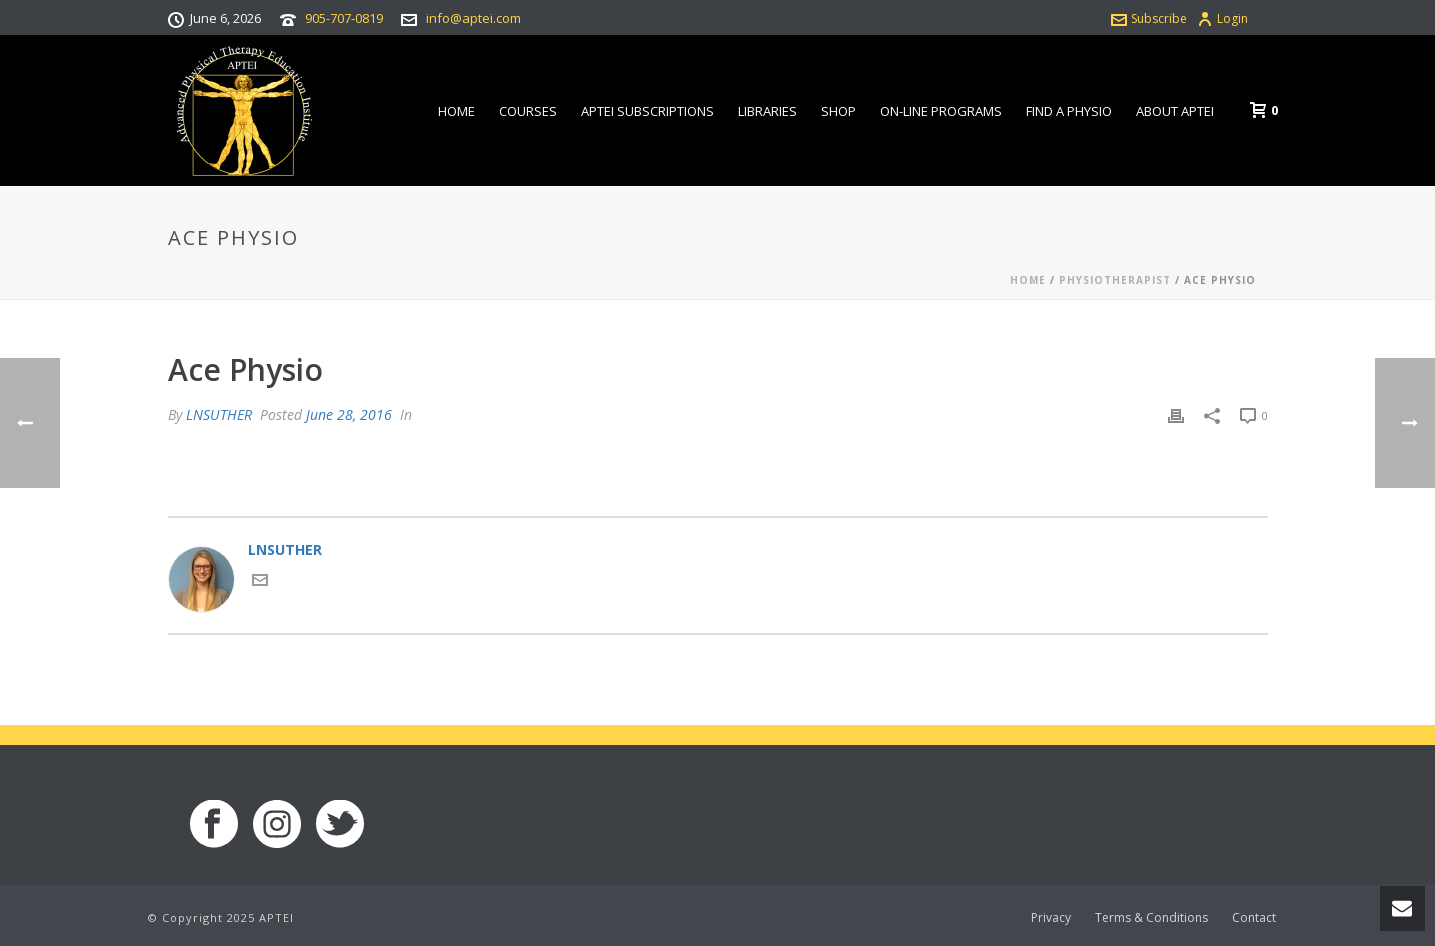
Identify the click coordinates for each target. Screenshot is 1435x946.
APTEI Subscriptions (647, 111)
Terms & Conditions (1151, 918)
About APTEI (1175, 111)
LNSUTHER (219, 414)
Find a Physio (1069, 111)
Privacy (1051, 918)
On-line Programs (941, 111)
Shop (838, 111)
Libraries (767, 111)
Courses (528, 111)
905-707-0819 (344, 18)
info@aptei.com (473, 18)
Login (1222, 18)
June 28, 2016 (349, 414)
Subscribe (1149, 18)
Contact (1254, 918)
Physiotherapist (1115, 280)
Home (456, 111)
